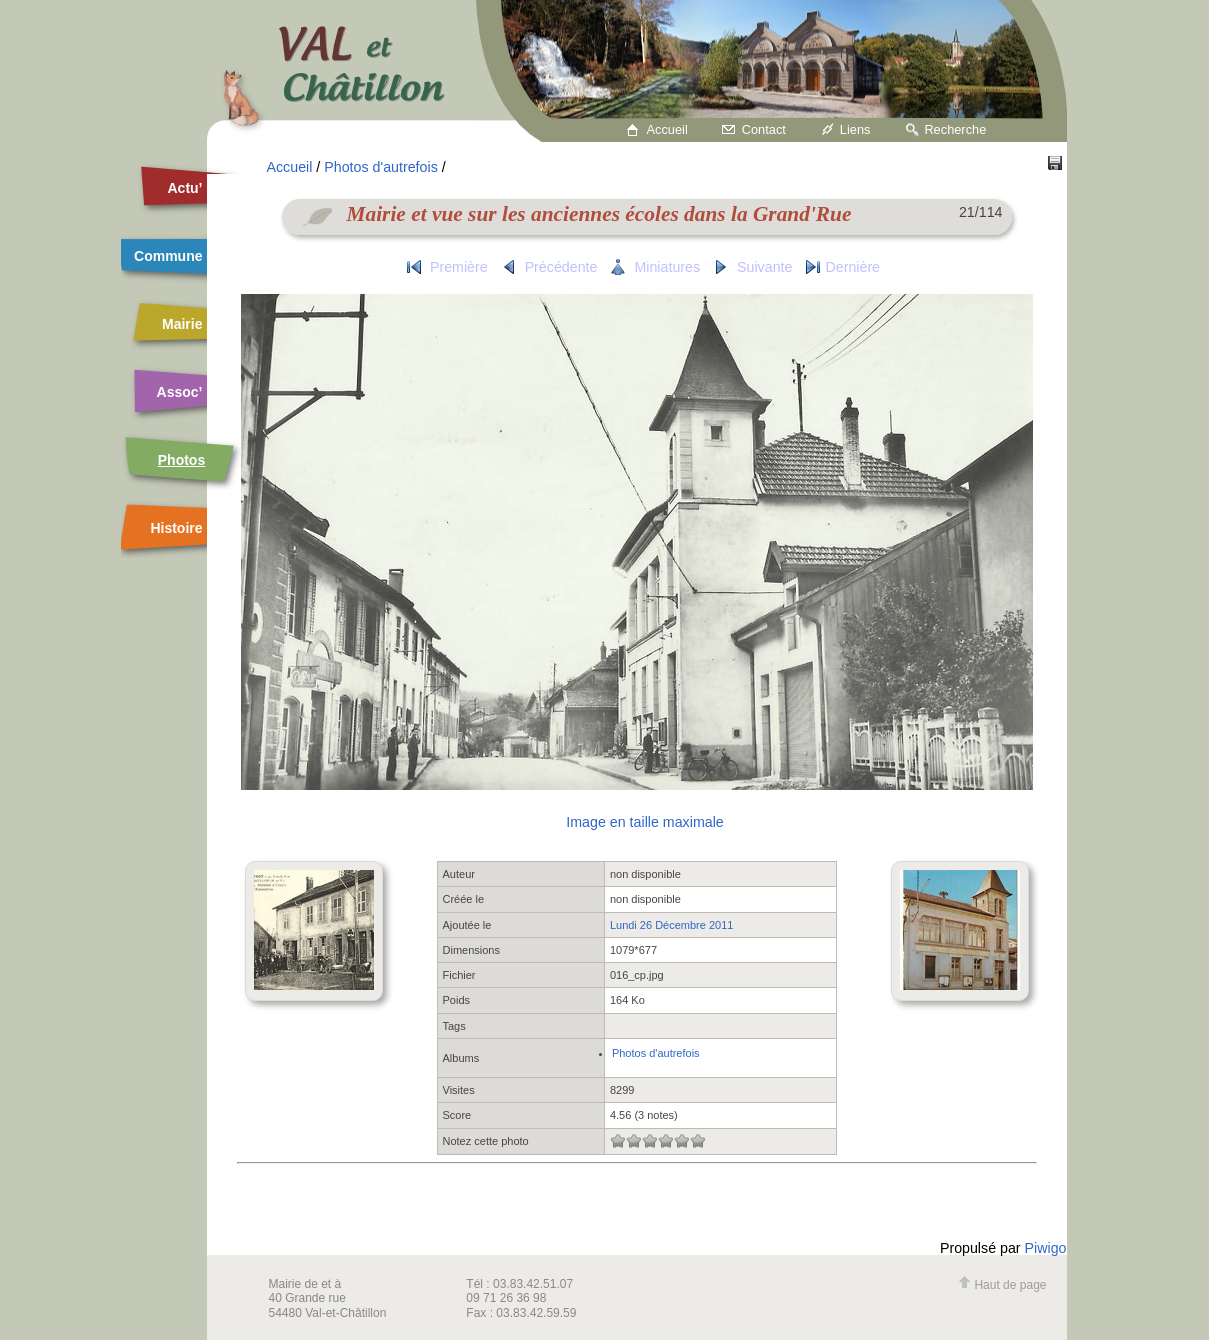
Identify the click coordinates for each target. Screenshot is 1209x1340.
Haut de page (1002, 1285)
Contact (764, 129)
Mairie (182, 324)
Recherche (955, 129)
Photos (181, 460)
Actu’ (185, 188)
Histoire (176, 528)
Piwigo (1046, 1248)
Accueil (667, 129)
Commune (168, 256)
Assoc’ (180, 392)
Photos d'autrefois (381, 167)
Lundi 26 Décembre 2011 (672, 925)
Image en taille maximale (644, 822)
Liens (855, 129)
